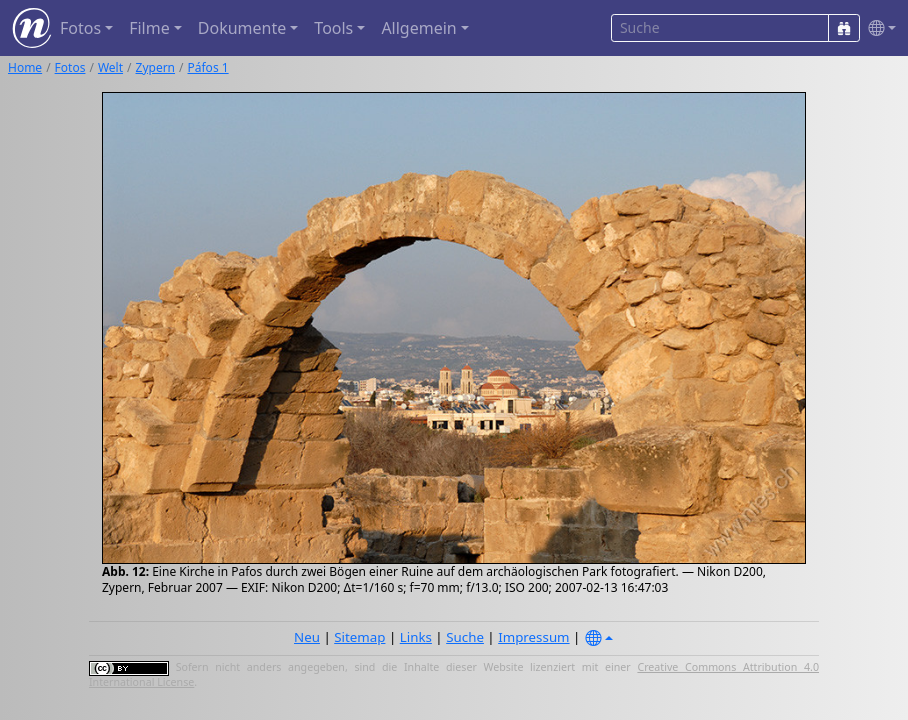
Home (25, 67)
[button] (878, 28)
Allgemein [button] (418, 28)
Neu (307, 637)
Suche (465, 637)
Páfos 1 (208, 67)
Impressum (533, 637)
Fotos (70, 67)
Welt (110, 67)
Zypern (156, 67)
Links (416, 637)
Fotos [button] (80, 28)
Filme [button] (149, 28)
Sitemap (359, 637)
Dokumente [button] (242, 28)
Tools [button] (333, 28)
